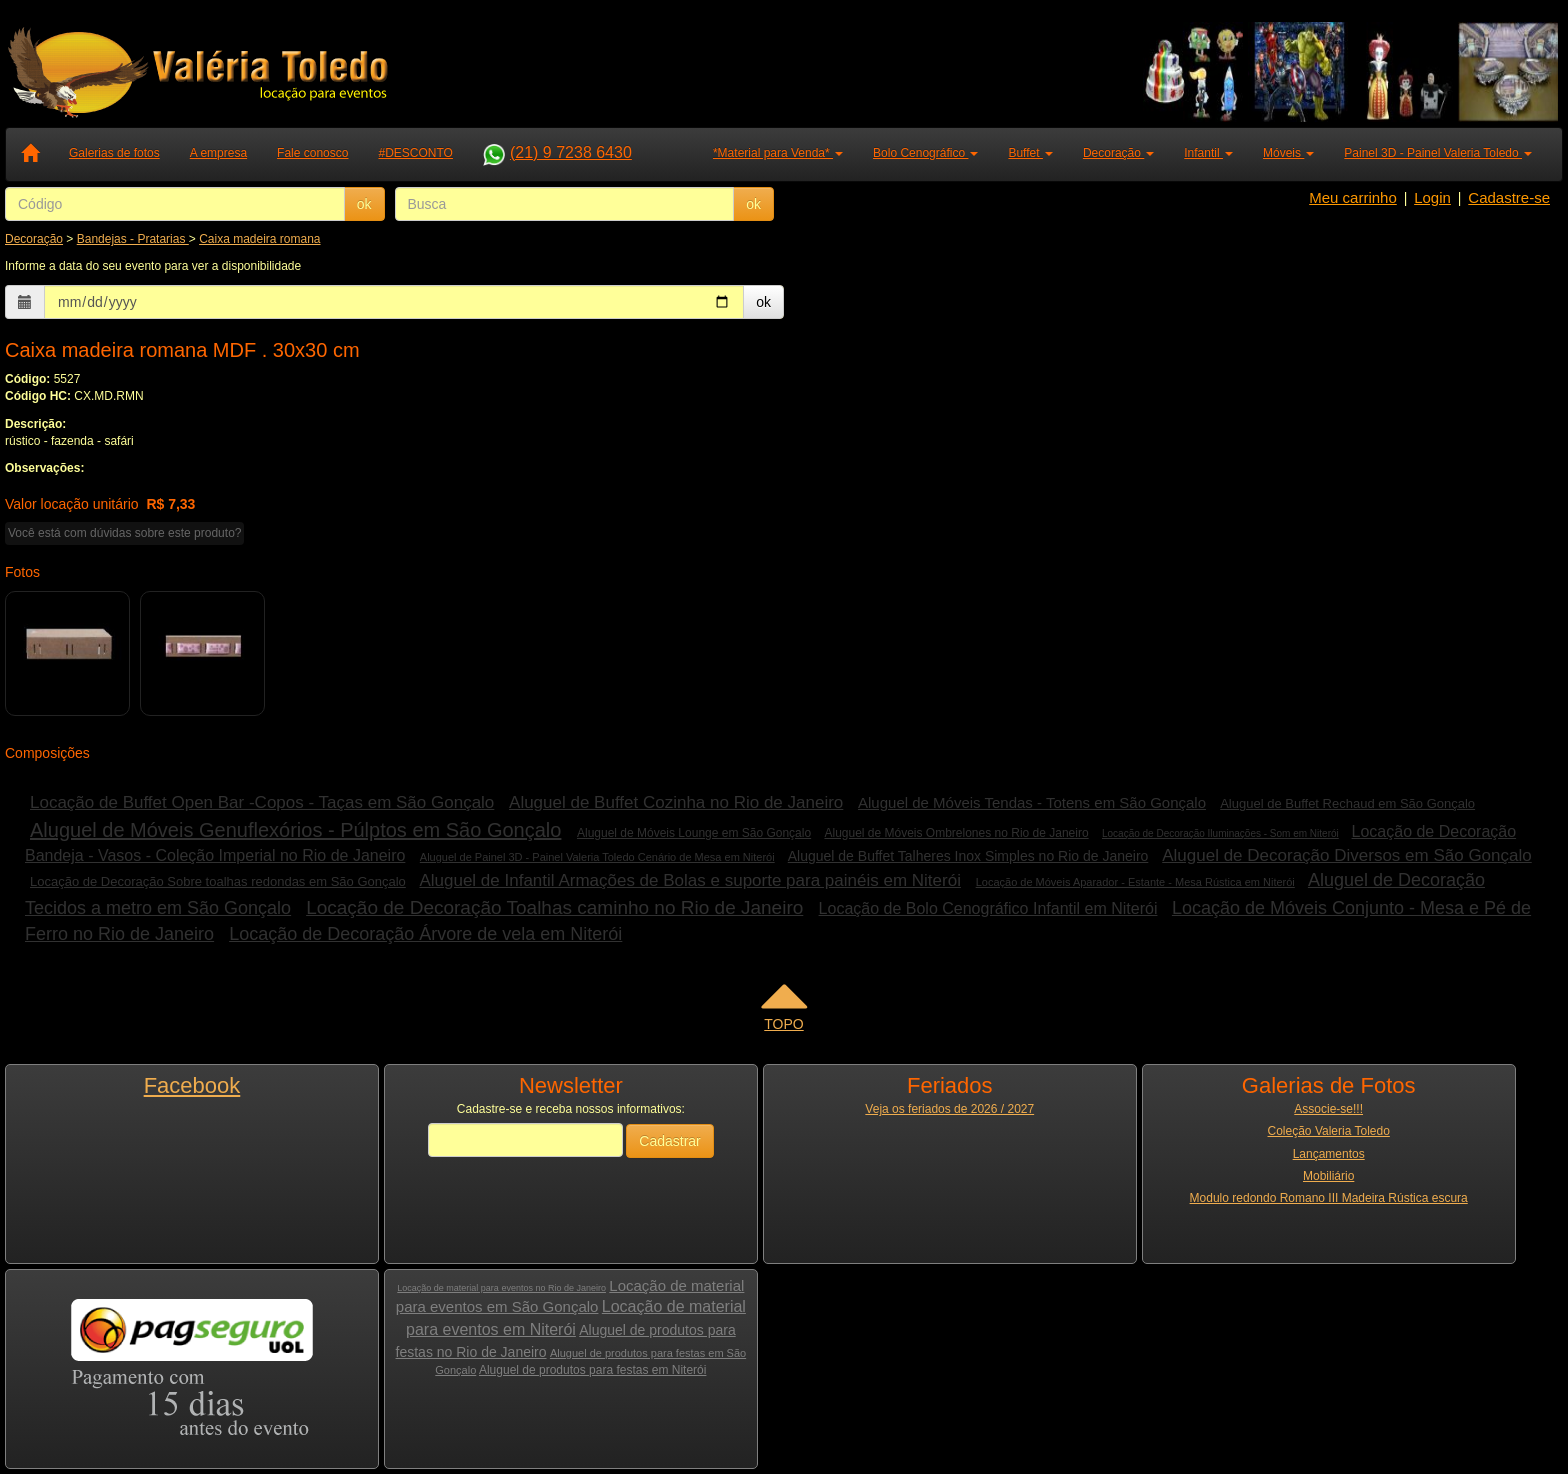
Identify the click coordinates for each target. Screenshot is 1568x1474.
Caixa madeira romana (259, 239)
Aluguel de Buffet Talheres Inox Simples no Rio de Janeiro (968, 856)
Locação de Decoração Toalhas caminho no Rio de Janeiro (554, 907)
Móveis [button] (1288, 153)
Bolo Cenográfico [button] (925, 153)
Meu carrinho (1353, 197)
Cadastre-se (1509, 197)
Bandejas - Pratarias (133, 239)
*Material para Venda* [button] (778, 153)
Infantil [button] (1208, 153)
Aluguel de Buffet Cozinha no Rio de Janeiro (676, 802)
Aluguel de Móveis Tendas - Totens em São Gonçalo (1032, 802)
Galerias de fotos (114, 153)
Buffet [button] (1030, 153)
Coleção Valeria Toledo (1329, 1131)
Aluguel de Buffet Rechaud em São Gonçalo (1347, 803)
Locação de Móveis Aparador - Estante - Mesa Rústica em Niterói (1135, 882)
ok (364, 204)
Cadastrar (669, 1141)
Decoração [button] (1118, 153)
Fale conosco (312, 153)
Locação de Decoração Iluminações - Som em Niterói (1220, 833)
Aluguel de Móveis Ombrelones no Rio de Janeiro (956, 833)
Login (1432, 197)
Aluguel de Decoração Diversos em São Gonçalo (1346, 855)
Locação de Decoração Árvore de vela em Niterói (425, 934)
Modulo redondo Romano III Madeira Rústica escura (1329, 1198)
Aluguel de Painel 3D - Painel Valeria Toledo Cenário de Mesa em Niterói (597, 857)
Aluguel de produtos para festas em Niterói (592, 1370)
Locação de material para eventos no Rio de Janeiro (501, 1288)
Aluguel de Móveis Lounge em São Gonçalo (694, 833)
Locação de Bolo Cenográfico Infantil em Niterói (988, 908)
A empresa (218, 153)
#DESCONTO (415, 153)
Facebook (192, 1085)
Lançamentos (1329, 1154)
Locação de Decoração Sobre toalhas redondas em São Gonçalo (218, 881)
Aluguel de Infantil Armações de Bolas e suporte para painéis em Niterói (689, 880)
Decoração (34, 239)
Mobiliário (1328, 1176)
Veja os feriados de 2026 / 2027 (949, 1109)
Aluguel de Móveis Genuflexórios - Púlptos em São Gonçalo (295, 830)
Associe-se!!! (1328, 1109)
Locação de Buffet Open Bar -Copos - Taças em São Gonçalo (262, 802)
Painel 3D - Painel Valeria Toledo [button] (1438, 153)
